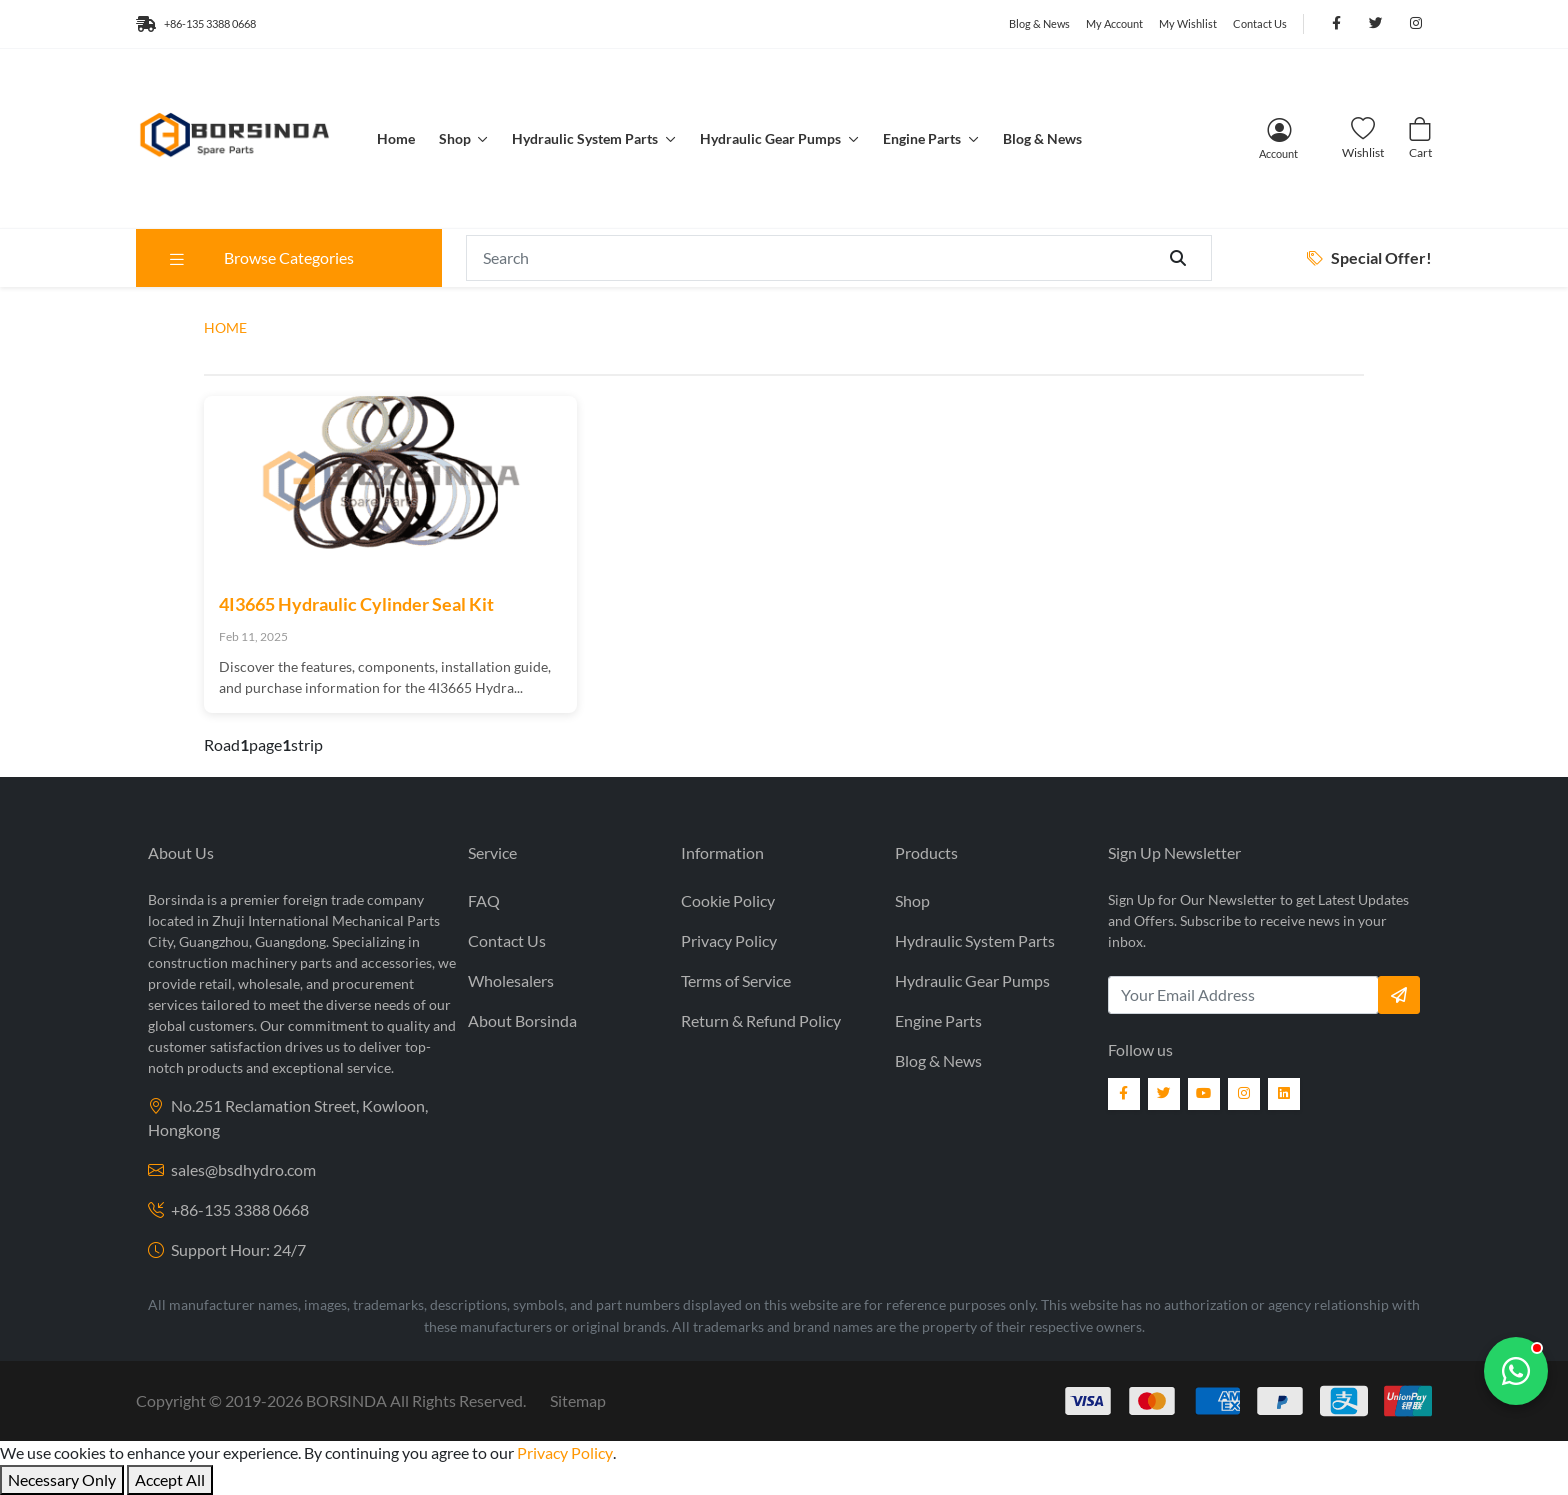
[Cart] (1420, 138)
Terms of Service (736, 980)
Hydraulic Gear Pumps (772, 138)
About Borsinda (522, 1020)
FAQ (484, 900)
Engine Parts (923, 138)
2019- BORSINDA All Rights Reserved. (375, 1400)
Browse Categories (260, 258)
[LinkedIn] (1284, 1094)
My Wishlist (1188, 23)
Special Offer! (1369, 257)
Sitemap (578, 1400)
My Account (1114, 23)
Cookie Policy (728, 900)
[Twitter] (1164, 1094)
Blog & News (1039, 23)
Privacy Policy (729, 940)
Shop (456, 138)
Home (396, 138)
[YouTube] (1204, 1094)
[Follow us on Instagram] (1416, 24)
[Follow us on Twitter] (1376, 24)
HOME (225, 327)
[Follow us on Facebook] (1336, 24)
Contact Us (1260, 23)
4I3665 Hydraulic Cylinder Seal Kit (356, 604)
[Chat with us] (1516, 1371)
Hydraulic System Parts (586, 138)
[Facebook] (1124, 1094)
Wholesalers (511, 980)
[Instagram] (1244, 1094)
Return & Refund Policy (761, 1020)
